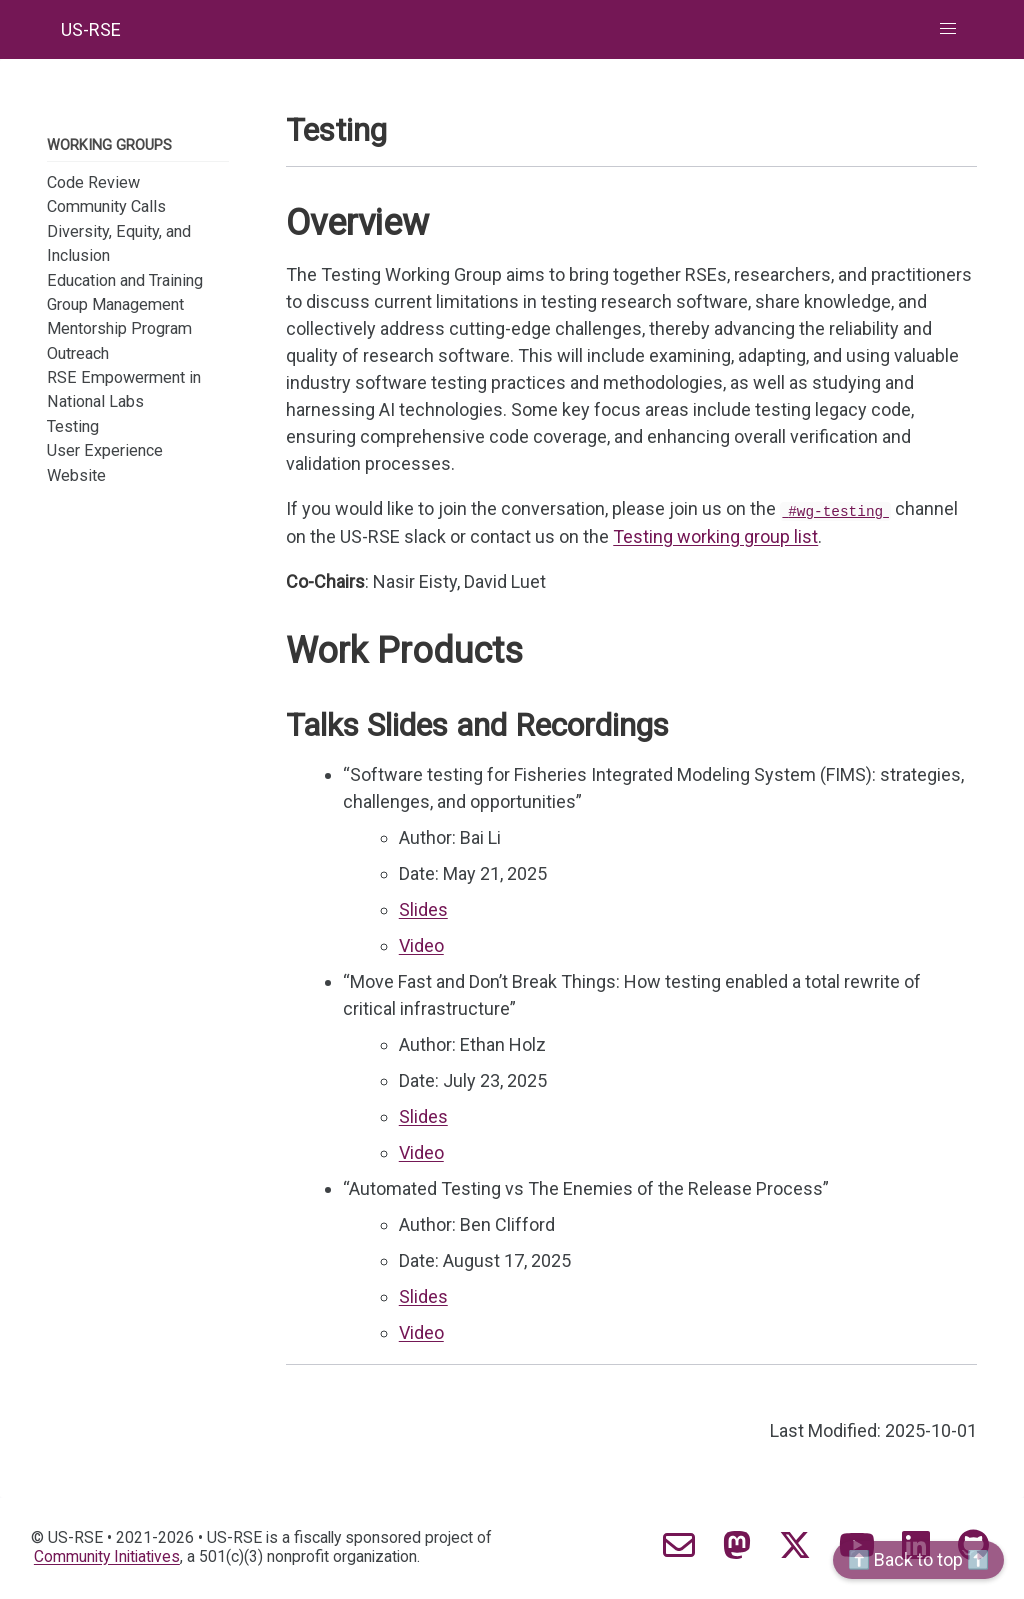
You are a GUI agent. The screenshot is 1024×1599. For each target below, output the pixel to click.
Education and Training (125, 280)
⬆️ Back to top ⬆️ (918, 1559)
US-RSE (91, 29)
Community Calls (106, 206)
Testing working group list (715, 536)
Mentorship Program (119, 328)
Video (421, 945)
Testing (73, 426)
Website (76, 475)
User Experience (105, 450)
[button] (948, 29)
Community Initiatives (107, 1557)
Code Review (93, 182)
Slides (423, 909)
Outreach (78, 353)
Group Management (115, 304)
